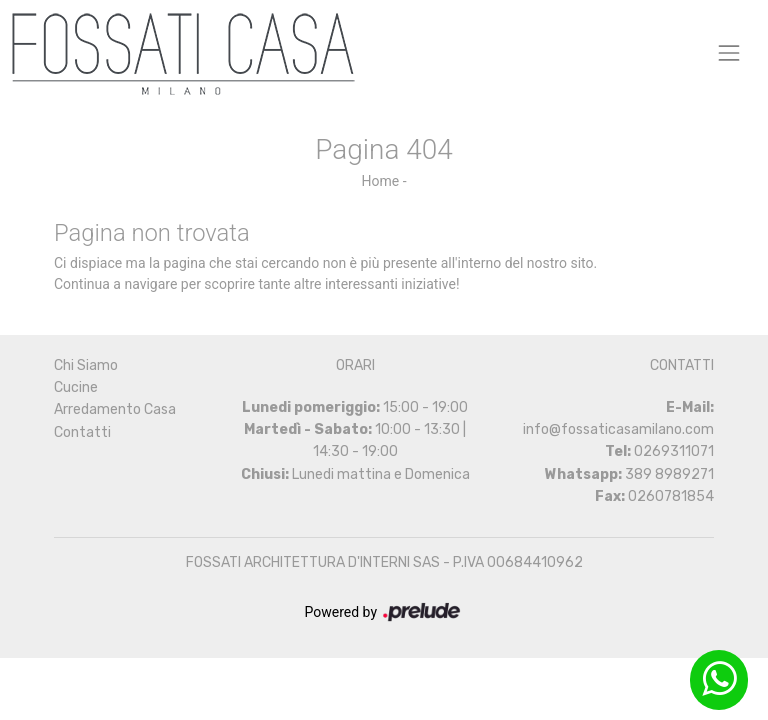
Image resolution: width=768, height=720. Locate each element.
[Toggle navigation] (729, 52)
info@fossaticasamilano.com (618, 429)
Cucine (76, 387)
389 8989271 (669, 474)
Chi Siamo (86, 365)
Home (380, 181)
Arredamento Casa (115, 409)
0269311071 (674, 451)
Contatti (82, 432)
